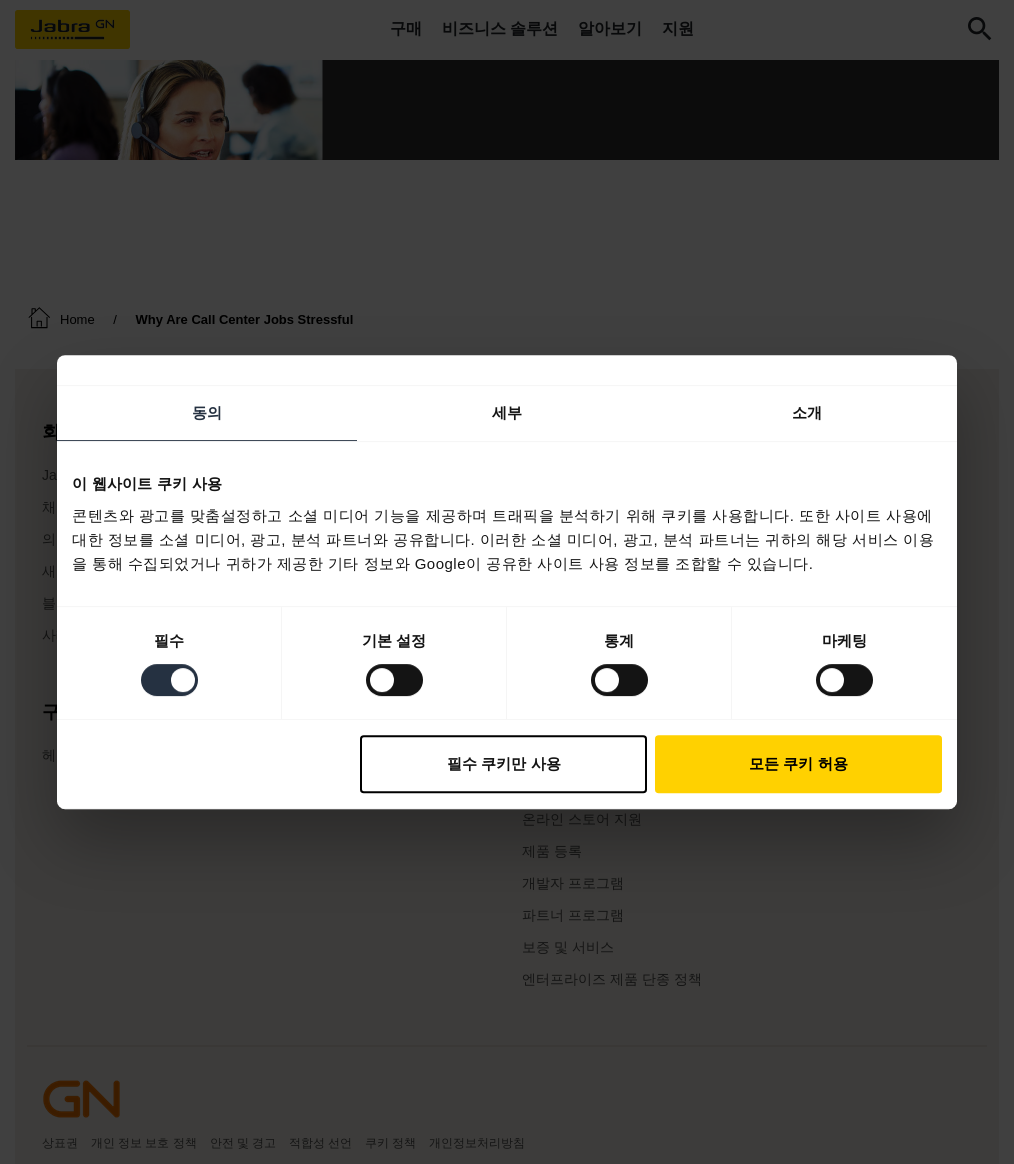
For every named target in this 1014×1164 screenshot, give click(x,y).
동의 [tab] (207, 412)
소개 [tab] (807, 412)
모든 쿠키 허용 (798, 763)
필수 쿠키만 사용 (503, 763)
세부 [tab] (507, 412)
